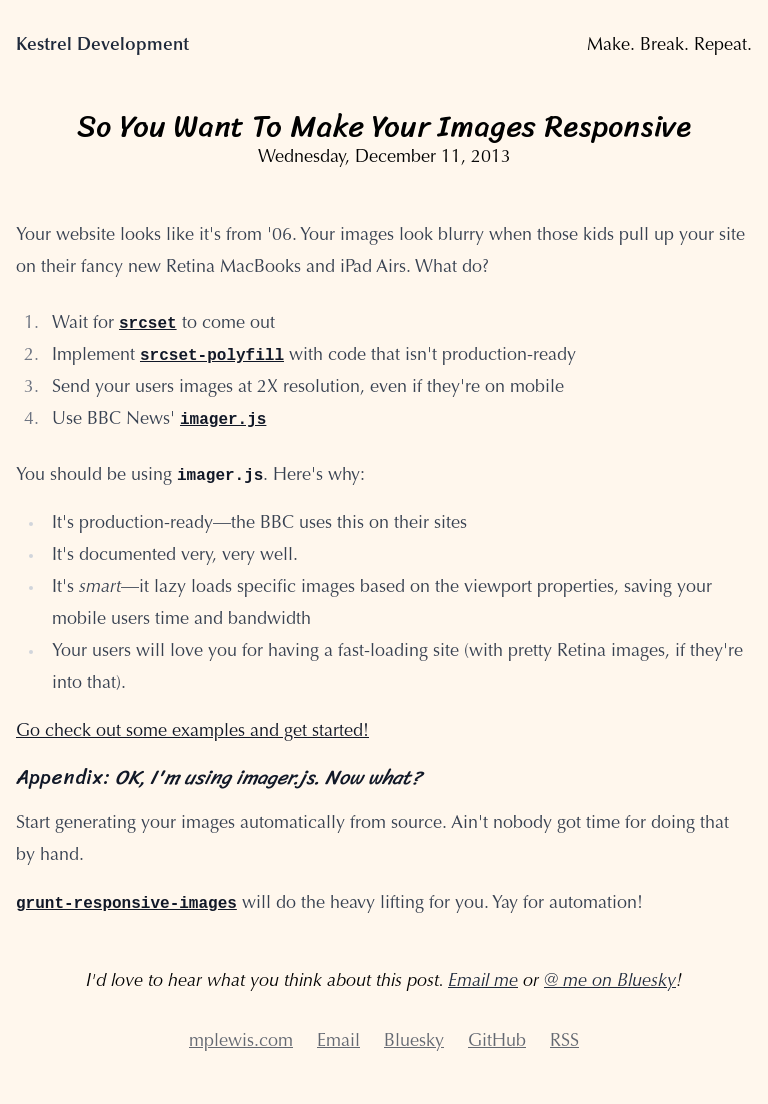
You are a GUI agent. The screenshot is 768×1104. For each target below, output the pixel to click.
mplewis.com (241, 1042)
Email (338, 1042)
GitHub (497, 1042)
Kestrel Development (102, 46)
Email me (483, 982)
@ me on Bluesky (610, 982)
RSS (564, 1042)
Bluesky (414, 1042)
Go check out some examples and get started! (192, 732)
